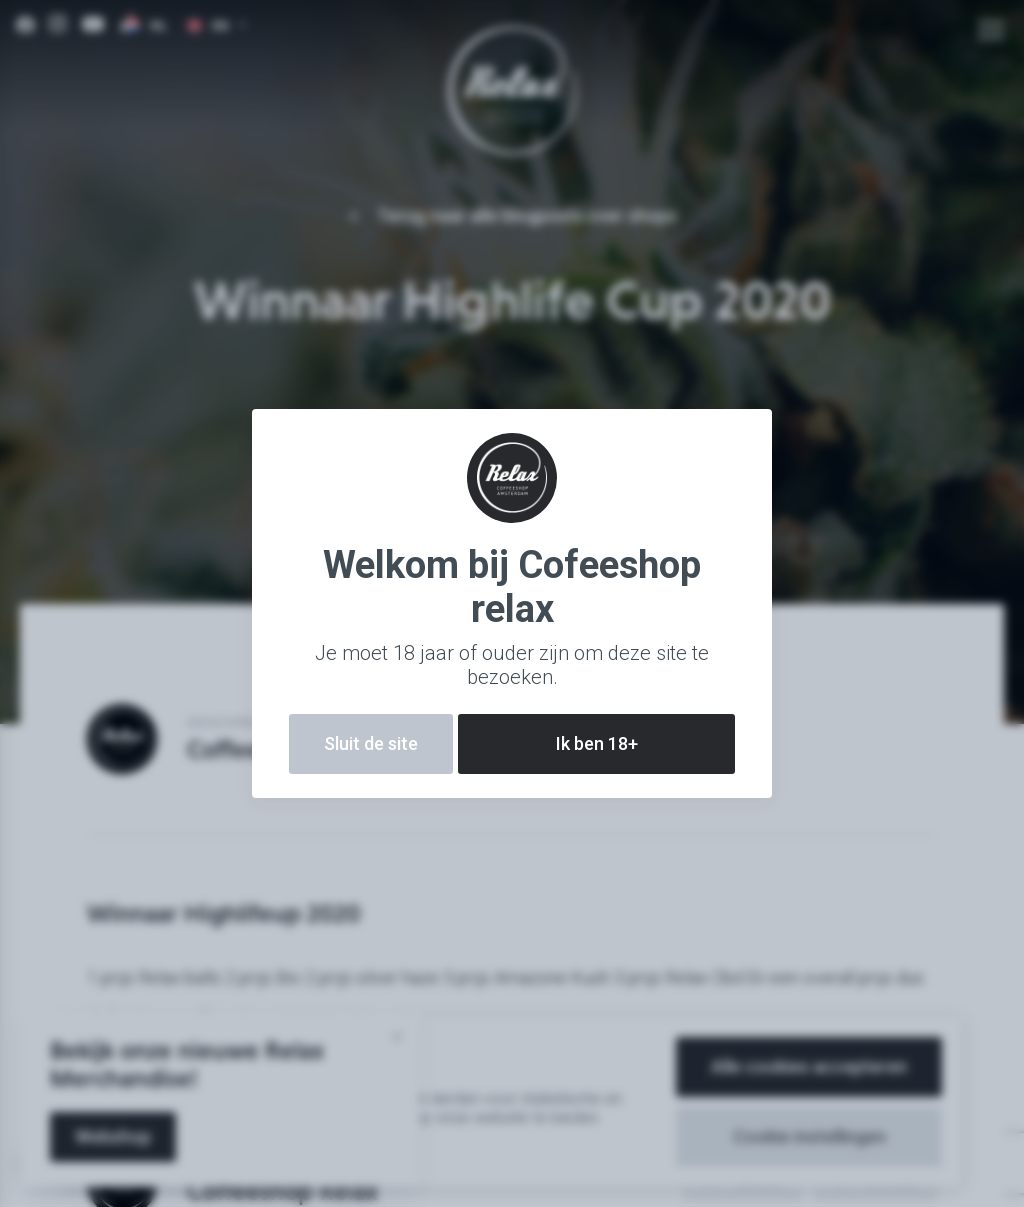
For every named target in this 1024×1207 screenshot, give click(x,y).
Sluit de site (371, 743)
